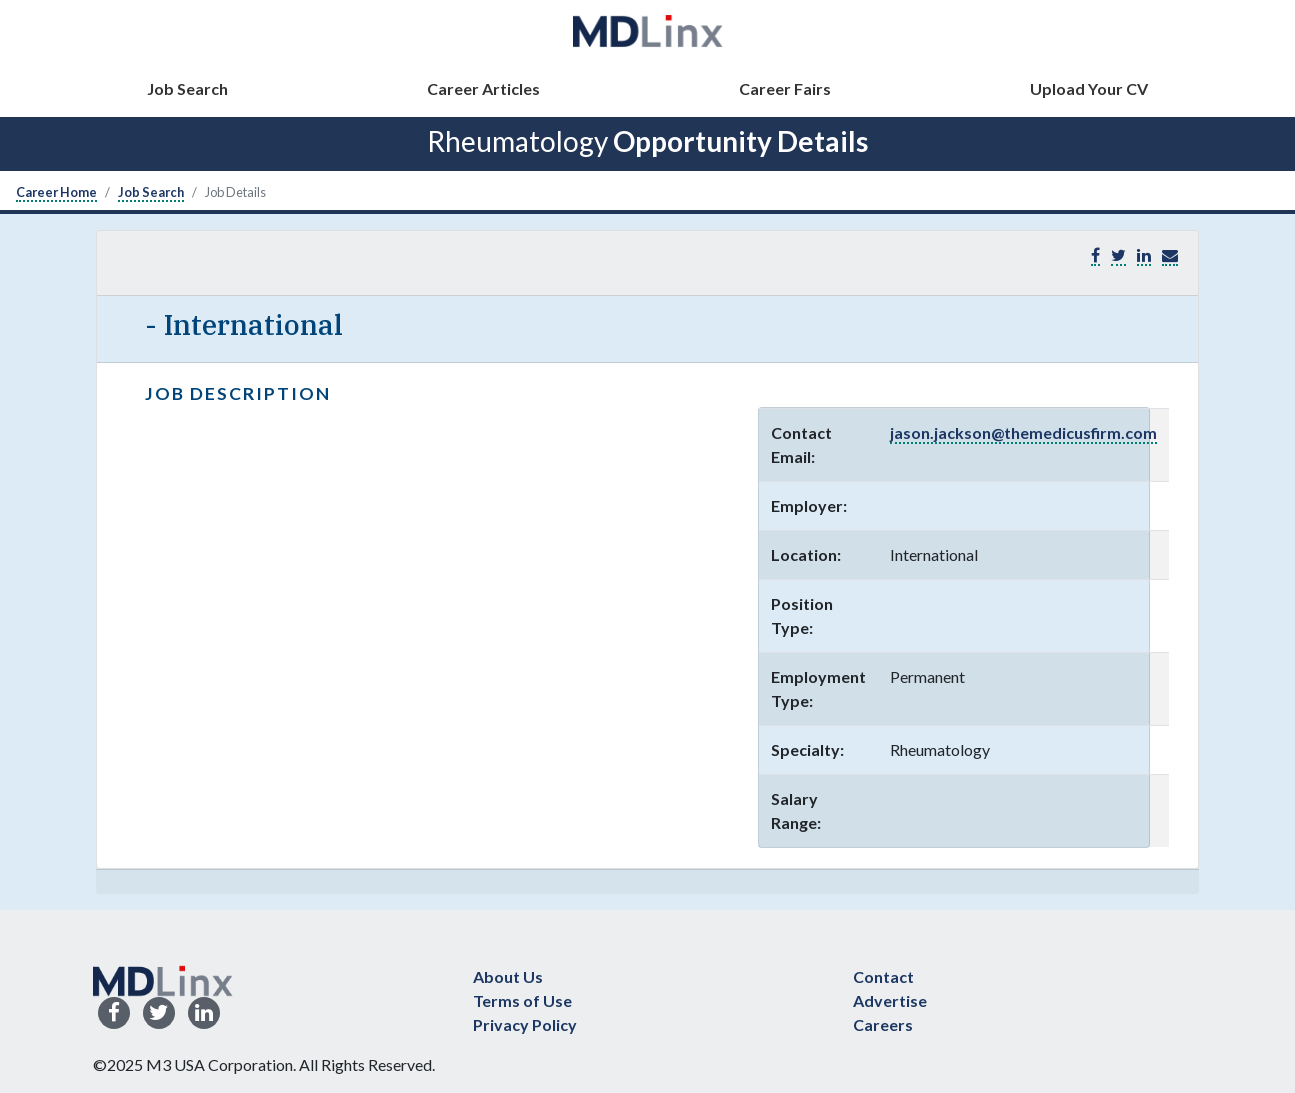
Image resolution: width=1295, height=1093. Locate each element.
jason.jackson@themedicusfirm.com (1023, 432)
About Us (508, 976)
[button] (1170, 255)
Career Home (56, 192)
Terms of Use (522, 1000)
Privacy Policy (525, 1024)
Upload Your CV (1089, 88)
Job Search (187, 88)
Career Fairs (785, 88)
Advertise (890, 1000)
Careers (883, 1024)
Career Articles (483, 88)
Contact (883, 976)
